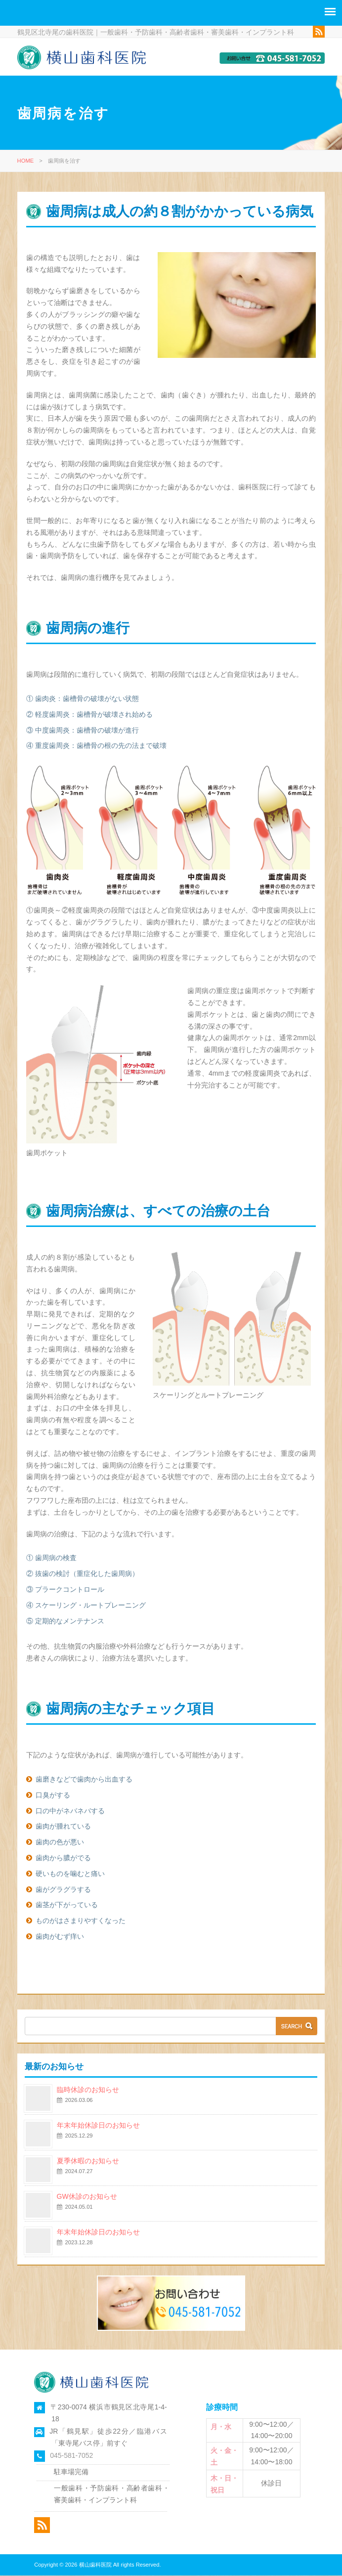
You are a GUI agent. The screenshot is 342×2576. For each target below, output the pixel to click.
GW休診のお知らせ (87, 2197)
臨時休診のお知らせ (88, 2090)
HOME (25, 161)
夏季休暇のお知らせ (88, 2161)
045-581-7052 (71, 2456)
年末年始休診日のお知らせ (98, 2126)
